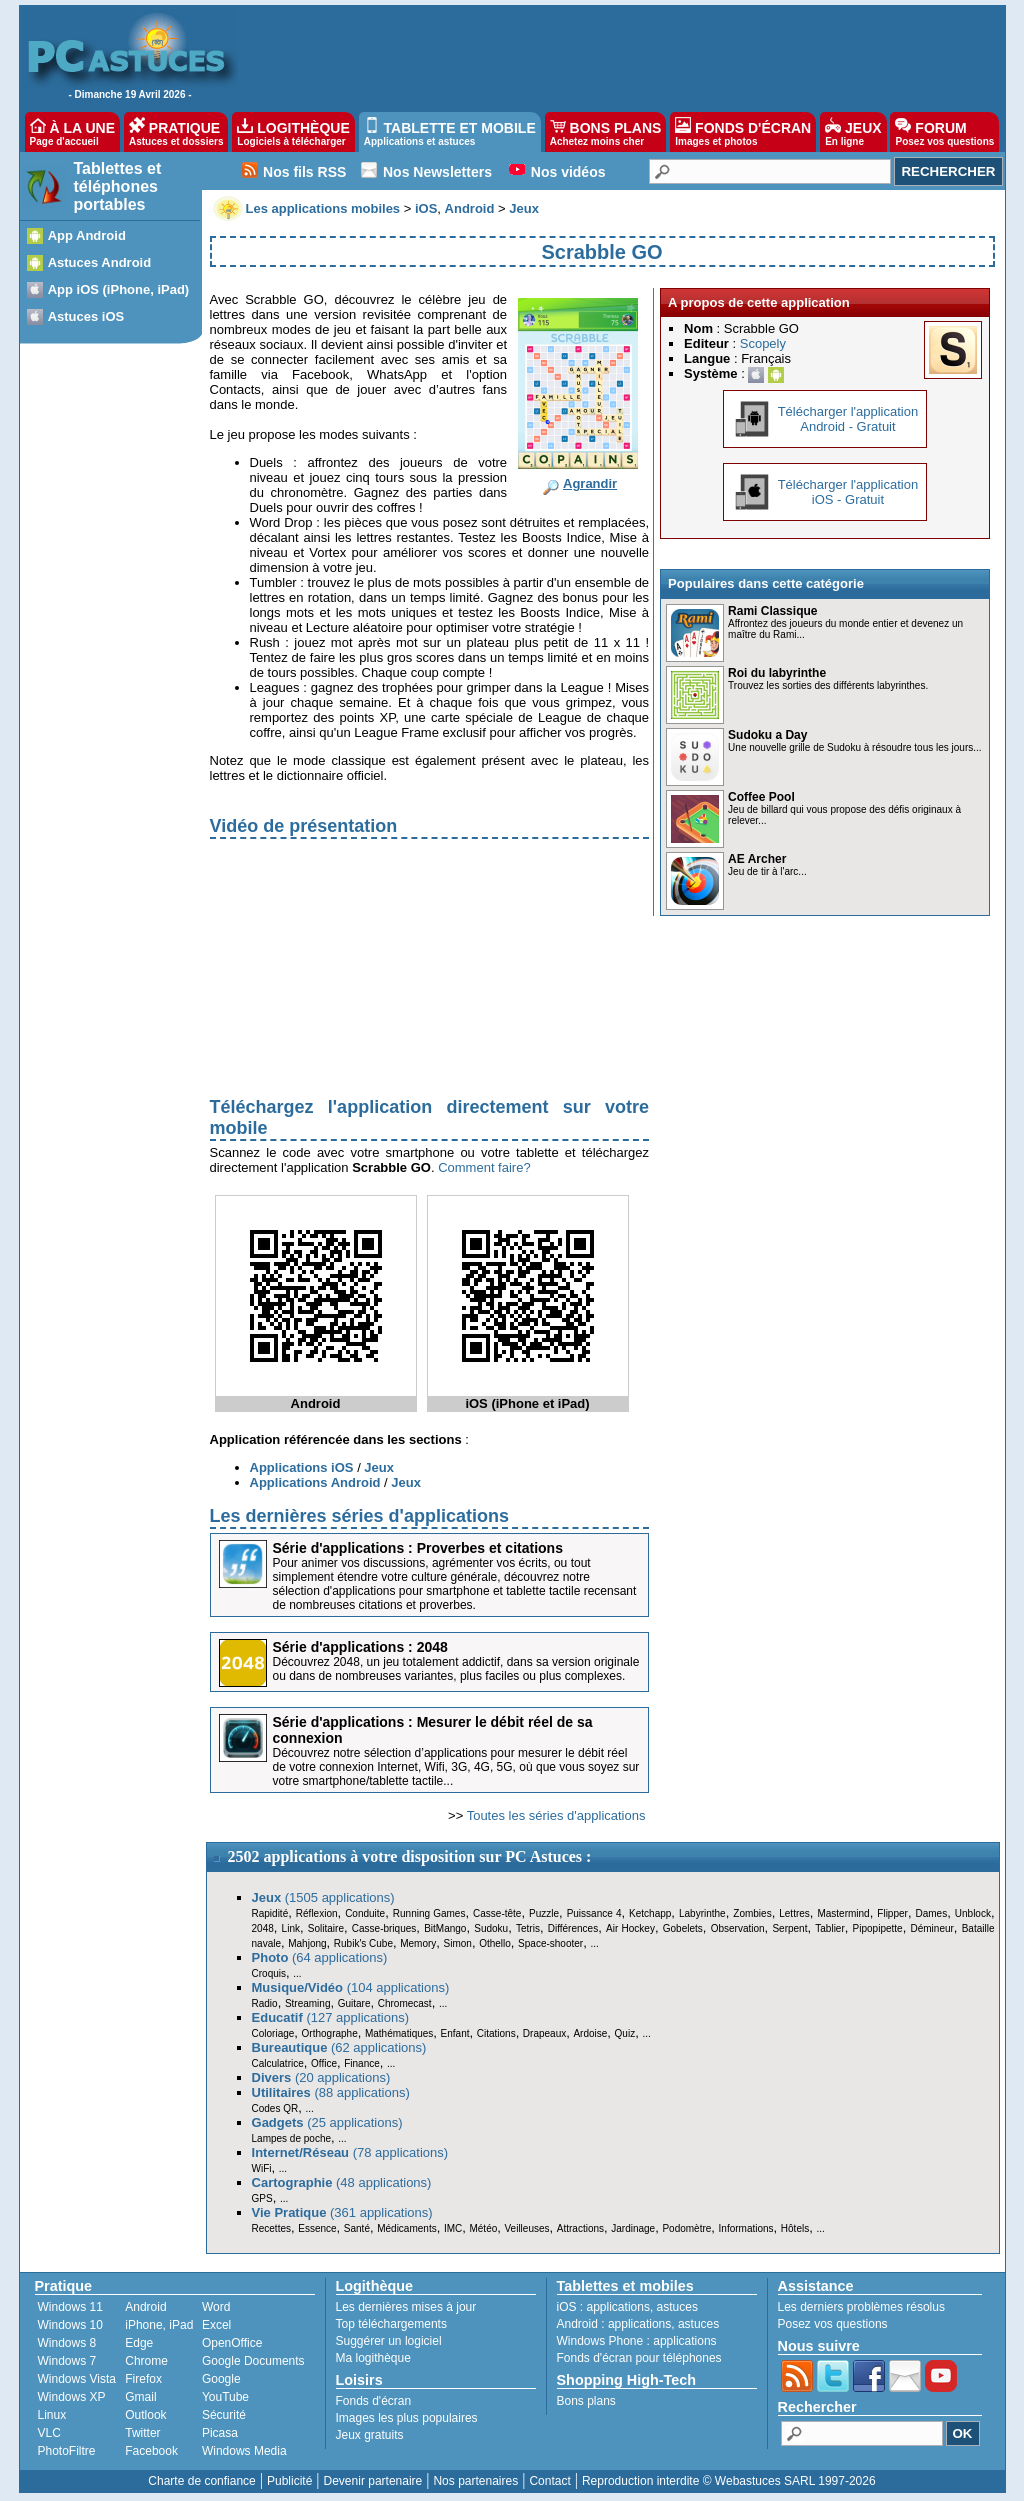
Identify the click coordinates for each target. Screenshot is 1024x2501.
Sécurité (224, 2415)
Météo (483, 2228)
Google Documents (253, 2361)
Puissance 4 (594, 1913)
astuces (677, 2307)
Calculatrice (278, 2063)
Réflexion (317, 1913)
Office (324, 2063)
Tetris (528, 1928)
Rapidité (270, 1913)
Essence (317, 2228)
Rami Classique (772, 611)
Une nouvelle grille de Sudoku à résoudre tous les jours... (854, 747)
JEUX (853, 132)
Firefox (143, 2379)
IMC (453, 2228)
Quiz (625, 2033)
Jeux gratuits (370, 2435)
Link (291, 1928)
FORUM (944, 132)
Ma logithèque (373, 2358)
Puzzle (544, 1913)
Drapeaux (544, 2033)
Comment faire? (484, 1167)
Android (145, 2307)
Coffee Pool (761, 797)
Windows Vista (77, 2379)
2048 (263, 1928)
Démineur (932, 1928)
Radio (265, 2003)
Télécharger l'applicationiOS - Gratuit (848, 492)
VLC (49, 2433)
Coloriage (273, 2033)
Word (216, 2307)
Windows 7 (67, 2361)
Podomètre (686, 2228)
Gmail (140, 2397)
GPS (262, 2198)
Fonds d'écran (374, 2401)
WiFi (262, 2168)
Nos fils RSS (304, 172)
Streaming (308, 2003)
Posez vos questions (833, 2324)
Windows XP (72, 2397)
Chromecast (405, 2003)
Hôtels (795, 2228)
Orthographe (330, 2033)
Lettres (794, 1913)
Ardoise (590, 2033)
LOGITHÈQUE (293, 132)
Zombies (752, 1913)
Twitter (142, 2433)
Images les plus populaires (407, 2418)
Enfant (455, 2033)
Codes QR (275, 2108)
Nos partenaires (475, 2481)
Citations (496, 2033)
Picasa (220, 2433)
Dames (931, 1913)
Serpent (789, 1928)
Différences (573, 1928)
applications (618, 2307)
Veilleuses (527, 2228)
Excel (216, 2325)
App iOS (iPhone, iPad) (119, 289)
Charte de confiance (201, 2481)
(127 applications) (331, 2017)
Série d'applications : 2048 (360, 1647)
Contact (549, 2481)
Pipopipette (878, 1928)
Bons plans (586, 2401)
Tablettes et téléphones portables (118, 186)
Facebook (151, 2451)
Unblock (973, 1913)
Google (221, 2379)
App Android (87, 235)
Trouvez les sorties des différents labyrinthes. (828, 685)
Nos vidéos (568, 172)
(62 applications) (339, 2047)
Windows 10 (70, 2325)
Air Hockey (630, 1928)
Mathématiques (399, 2033)
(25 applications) (327, 2122)
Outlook (145, 2415)
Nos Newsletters (437, 172)
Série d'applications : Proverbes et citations (418, 1548)
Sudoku (491, 1928)
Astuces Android (100, 262)
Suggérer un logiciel (389, 2341)
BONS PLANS (606, 132)
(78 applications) (350, 2152)
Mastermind (843, 1913)
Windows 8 (67, 2343)
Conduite (365, 1913)
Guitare (354, 2003)
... (594, 1943)
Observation (738, 1928)
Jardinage (633, 2228)
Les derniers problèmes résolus (861, 2307)
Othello (495, 1943)
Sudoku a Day (767, 735)
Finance (362, 2063)
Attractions (580, 2228)
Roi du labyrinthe (777, 673)
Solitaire (326, 1928)
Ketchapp (650, 1913)
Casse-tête (497, 1913)
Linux (52, 2415)
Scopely (763, 343)
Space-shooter (550, 1943)
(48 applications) (342, 2182)
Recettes (271, 2228)
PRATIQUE (176, 132)
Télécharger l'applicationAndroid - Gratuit (848, 419)
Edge (139, 2343)
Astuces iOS (86, 316)
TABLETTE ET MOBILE (450, 132)
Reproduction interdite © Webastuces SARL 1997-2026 (729, 2481)
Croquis (269, 1973)
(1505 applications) (323, 1897)
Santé (357, 2228)
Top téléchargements (391, 2324)
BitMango (445, 1928)
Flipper (892, 1913)
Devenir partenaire (373, 2481)
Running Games (429, 1913)
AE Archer (757, 859)
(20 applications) (321, 2077)
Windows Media (244, 2451)
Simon (458, 1943)
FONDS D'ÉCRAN (743, 132)
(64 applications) (320, 1957)
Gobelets (683, 1928)
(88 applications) (331, 2092)
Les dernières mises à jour (406, 2307)
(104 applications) (351, 1987)
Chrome (146, 2361)
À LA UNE (72, 132)
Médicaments (406, 2228)
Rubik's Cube (363, 1943)
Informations (746, 2228)
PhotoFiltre (67, 2451)
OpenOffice (232, 2343)
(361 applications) (342, 2212)
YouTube (225, 2397)
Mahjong (307, 1943)
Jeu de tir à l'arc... (767, 871)
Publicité (289, 2481)
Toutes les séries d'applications (556, 1815)
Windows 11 (70, 2307)
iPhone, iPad (159, 2325)
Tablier (829, 1928)
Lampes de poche (292, 2138)
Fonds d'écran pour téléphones (639, 2358)
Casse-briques (384, 1928)
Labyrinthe (702, 1913)
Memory (418, 1943)
